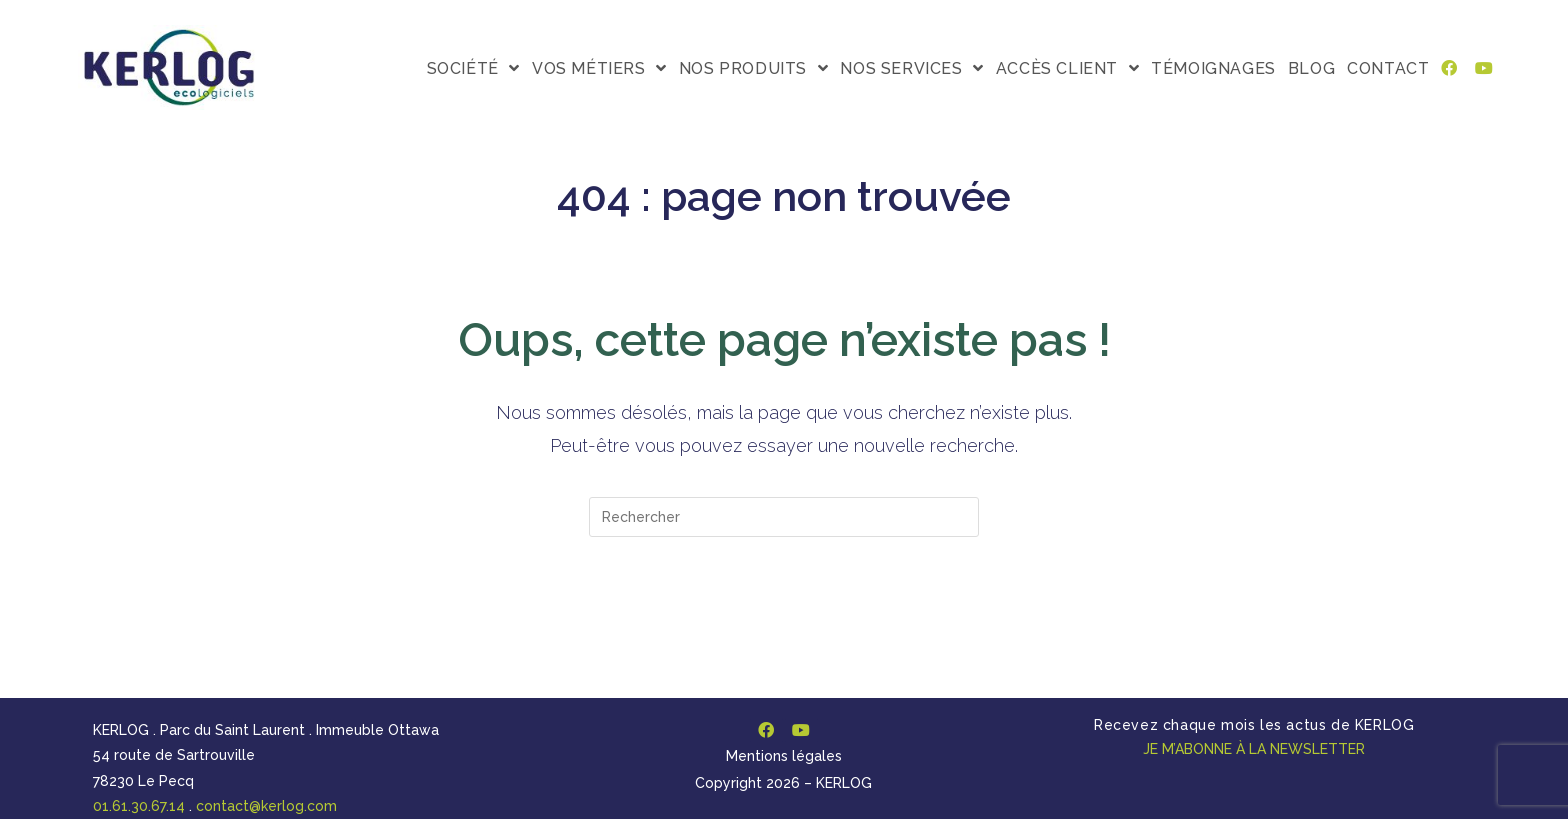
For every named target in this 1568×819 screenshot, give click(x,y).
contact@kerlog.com (266, 806)
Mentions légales (784, 756)
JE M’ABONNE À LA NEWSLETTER (1254, 749)
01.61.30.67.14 (139, 806)
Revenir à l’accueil (784, 617)
